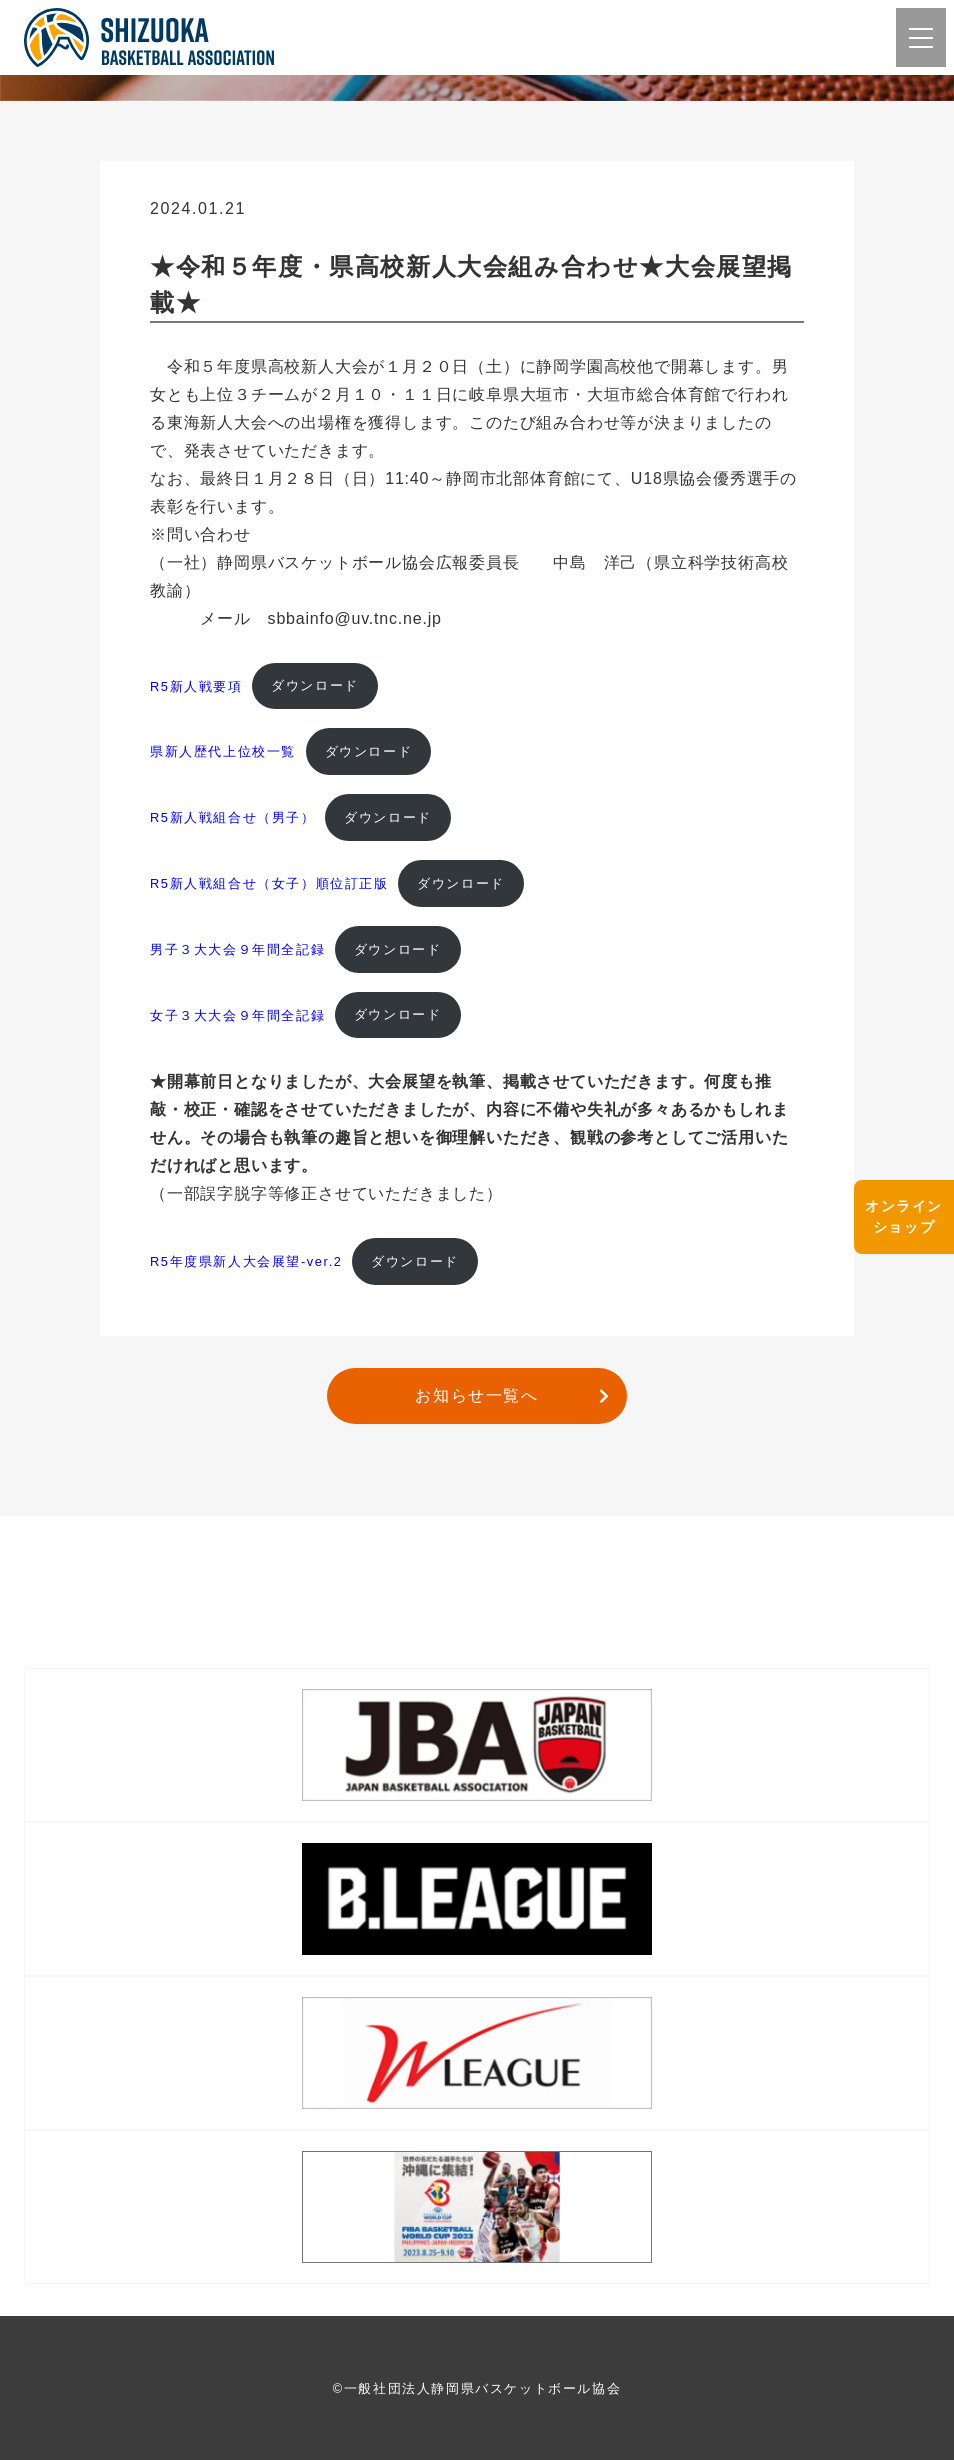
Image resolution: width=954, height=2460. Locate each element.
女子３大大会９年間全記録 (237, 1014)
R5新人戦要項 (196, 685)
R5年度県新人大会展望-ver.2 (246, 1261)
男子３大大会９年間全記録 (237, 949)
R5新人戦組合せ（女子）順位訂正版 (269, 883)
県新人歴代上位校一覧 (223, 751)
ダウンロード (315, 685)
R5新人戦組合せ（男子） (233, 817)
